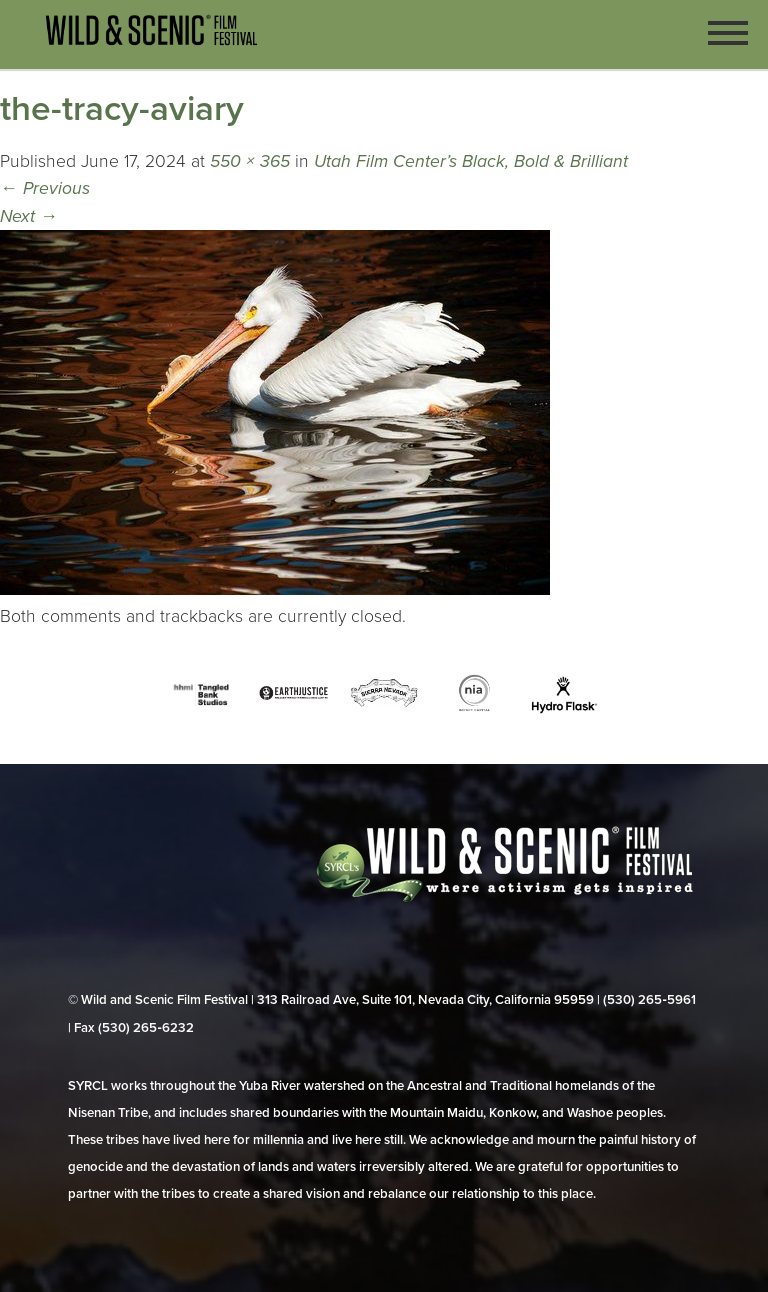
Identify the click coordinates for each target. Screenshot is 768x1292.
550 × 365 (250, 161)
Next (29, 216)
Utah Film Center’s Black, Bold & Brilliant (471, 161)
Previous (45, 188)
